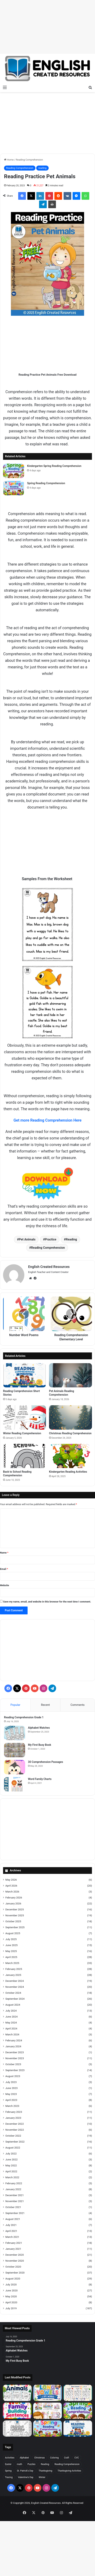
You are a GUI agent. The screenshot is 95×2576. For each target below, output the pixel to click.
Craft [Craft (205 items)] (66, 2457)
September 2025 (15, 1927)
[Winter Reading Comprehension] (24, 1417)
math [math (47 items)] (19, 2464)
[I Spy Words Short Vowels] (77, 2393)
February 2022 (13, 2183)
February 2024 (13, 2040)
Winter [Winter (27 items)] (42, 2477)
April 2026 (11, 1885)
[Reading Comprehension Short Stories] (24, 1375)
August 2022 (12, 2147)
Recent (45, 1705)
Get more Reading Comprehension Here (47, 1120)
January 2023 (13, 2117)
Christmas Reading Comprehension (70, 1433)
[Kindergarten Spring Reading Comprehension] (13, 471)
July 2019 (11, 2308)
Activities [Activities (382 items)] (9, 2457)
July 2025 (11, 1939)
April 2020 (11, 2302)
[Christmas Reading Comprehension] (70, 1417)
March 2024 (12, 2034)
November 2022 (14, 2129)
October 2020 (13, 2266)
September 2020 (15, 2272)
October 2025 (13, 1921)
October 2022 (13, 2135)
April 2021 (11, 2230)
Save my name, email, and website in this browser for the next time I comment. (47, 1601)
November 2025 (14, 1915)
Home (9, 159)
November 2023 (14, 2058)
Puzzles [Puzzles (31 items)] (32, 2464)
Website (4, 1585)
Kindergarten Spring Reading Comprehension (54, 465)
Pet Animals (27, 1239)
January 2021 (13, 2248)
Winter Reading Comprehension (22, 1433)
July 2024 (11, 2010)
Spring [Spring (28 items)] (8, 2470)
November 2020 (14, 2260)
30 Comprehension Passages (45, 1761)
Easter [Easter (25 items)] (8, 2464)
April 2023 (11, 2099)
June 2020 (11, 2290)
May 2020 (11, 2296)
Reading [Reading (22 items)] (45, 2464)
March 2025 (12, 1963)
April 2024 (11, 2028)
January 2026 (13, 1903)
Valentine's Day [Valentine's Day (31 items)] (25, 2477)
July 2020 (11, 2284)
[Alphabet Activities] (17, 2428)
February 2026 (13, 1897)
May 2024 (11, 2022)
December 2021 (14, 2195)
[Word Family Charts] (14, 1784)
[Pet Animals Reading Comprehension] (70, 1375)
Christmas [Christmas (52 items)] (39, 2457)
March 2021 (12, 2236)
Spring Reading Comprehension (46, 483)
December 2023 (14, 2052)
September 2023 (15, 2070)
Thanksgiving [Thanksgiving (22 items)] (45, 2470)
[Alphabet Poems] (47, 2411)
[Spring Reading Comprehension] (13, 488)
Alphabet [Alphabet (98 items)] (24, 2457)
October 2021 (13, 2207)
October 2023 (13, 2064)
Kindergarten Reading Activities (68, 1471)
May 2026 (11, 1879)
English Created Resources (49, 1267)
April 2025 (11, 1957)
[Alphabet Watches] (14, 1733)
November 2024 (14, 1986)
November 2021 (14, 2201)
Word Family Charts (40, 1779)
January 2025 (13, 1974)
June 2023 (11, 2088)
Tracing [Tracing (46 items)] (9, 2477)
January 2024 (13, 2046)
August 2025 (12, 1933)
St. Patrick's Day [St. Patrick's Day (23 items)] (25, 2470)
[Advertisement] (47, 27)
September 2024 (15, 1998)
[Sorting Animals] (17, 2393)
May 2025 (11, 1951)
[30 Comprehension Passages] (14, 1767)
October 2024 (13, 1992)
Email (4, 1569)
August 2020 (12, 2278)
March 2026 (12, 1891)
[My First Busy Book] (14, 1750)
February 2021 (13, 2242)
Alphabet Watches (39, 1727)
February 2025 (13, 1968)
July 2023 (11, 2082)
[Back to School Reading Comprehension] (24, 1456)
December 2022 (14, 2123)
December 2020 (14, 2254)
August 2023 (12, 2076)
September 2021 (15, 2213)
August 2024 (12, 2004)
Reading (71, 1239)
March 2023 (12, 2105)
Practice (50, 1239)
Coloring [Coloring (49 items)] (54, 2457)
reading (42, 168)
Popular (15, 1705)
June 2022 (11, 2159)
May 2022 (11, 2165)
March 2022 (12, 2177)
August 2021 (12, 2219)
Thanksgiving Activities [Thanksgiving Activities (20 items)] (69, 2470)
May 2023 (11, 2093)
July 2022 (11, 2153)
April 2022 (11, 2171)
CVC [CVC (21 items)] (77, 2457)
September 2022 (15, 2141)
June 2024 (11, 2016)
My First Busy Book (39, 1744)
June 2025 (11, 1945)
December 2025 (14, 1909)
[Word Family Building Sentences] (17, 2411)
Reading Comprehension (29, 159)
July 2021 (11, 2224)
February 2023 (13, 2111)
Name (4, 1552)
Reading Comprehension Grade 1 (23, 1717)
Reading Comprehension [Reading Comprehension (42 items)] (66, 2464)
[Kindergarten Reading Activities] (70, 1456)
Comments (77, 1705)
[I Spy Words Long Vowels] (47, 2393)
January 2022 (13, 2189)
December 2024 (14, 1980)
